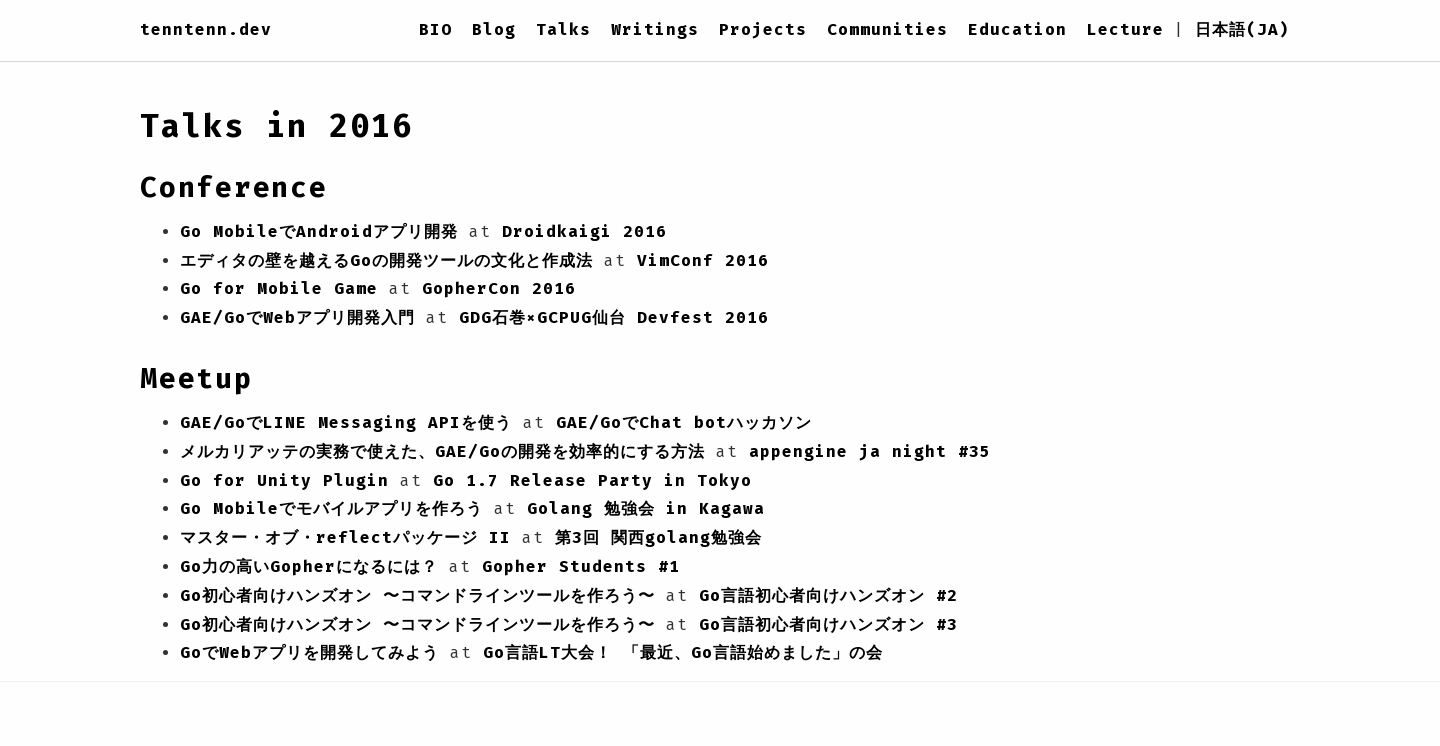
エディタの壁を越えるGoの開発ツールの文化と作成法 (386, 260)
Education (1017, 29)
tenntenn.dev (206, 29)
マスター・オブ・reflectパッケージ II (345, 537)
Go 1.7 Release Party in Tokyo (592, 480)
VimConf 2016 (703, 260)
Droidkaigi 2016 (584, 231)
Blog (494, 29)
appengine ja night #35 (870, 451)
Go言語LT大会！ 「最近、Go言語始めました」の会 (683, 652)
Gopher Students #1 (581, 566)
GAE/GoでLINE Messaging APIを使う (346, 422)
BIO (435, 29)
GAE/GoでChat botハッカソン (684, 422)
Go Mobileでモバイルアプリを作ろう (331, 508)
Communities (887, 29)
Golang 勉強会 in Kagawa (646, 508)
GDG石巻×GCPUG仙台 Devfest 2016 (614, 317)
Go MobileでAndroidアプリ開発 (319, 231)
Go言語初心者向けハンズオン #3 (828, 624)
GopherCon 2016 (499, 288)
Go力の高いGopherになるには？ (309, 566)
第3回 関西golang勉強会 (658, 537)
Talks (563, 29)
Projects (763, 29)
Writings (655, 29)
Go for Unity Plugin (284, 480)
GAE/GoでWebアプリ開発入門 (297, 317)
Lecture (1125, 29)
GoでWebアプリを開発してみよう (309, 652)
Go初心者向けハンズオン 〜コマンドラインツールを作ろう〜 (417, 595)
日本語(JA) (1242, 29)
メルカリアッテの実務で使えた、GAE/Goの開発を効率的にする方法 (442, 451)
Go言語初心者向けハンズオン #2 (828, 595)
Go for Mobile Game (279, 288)
